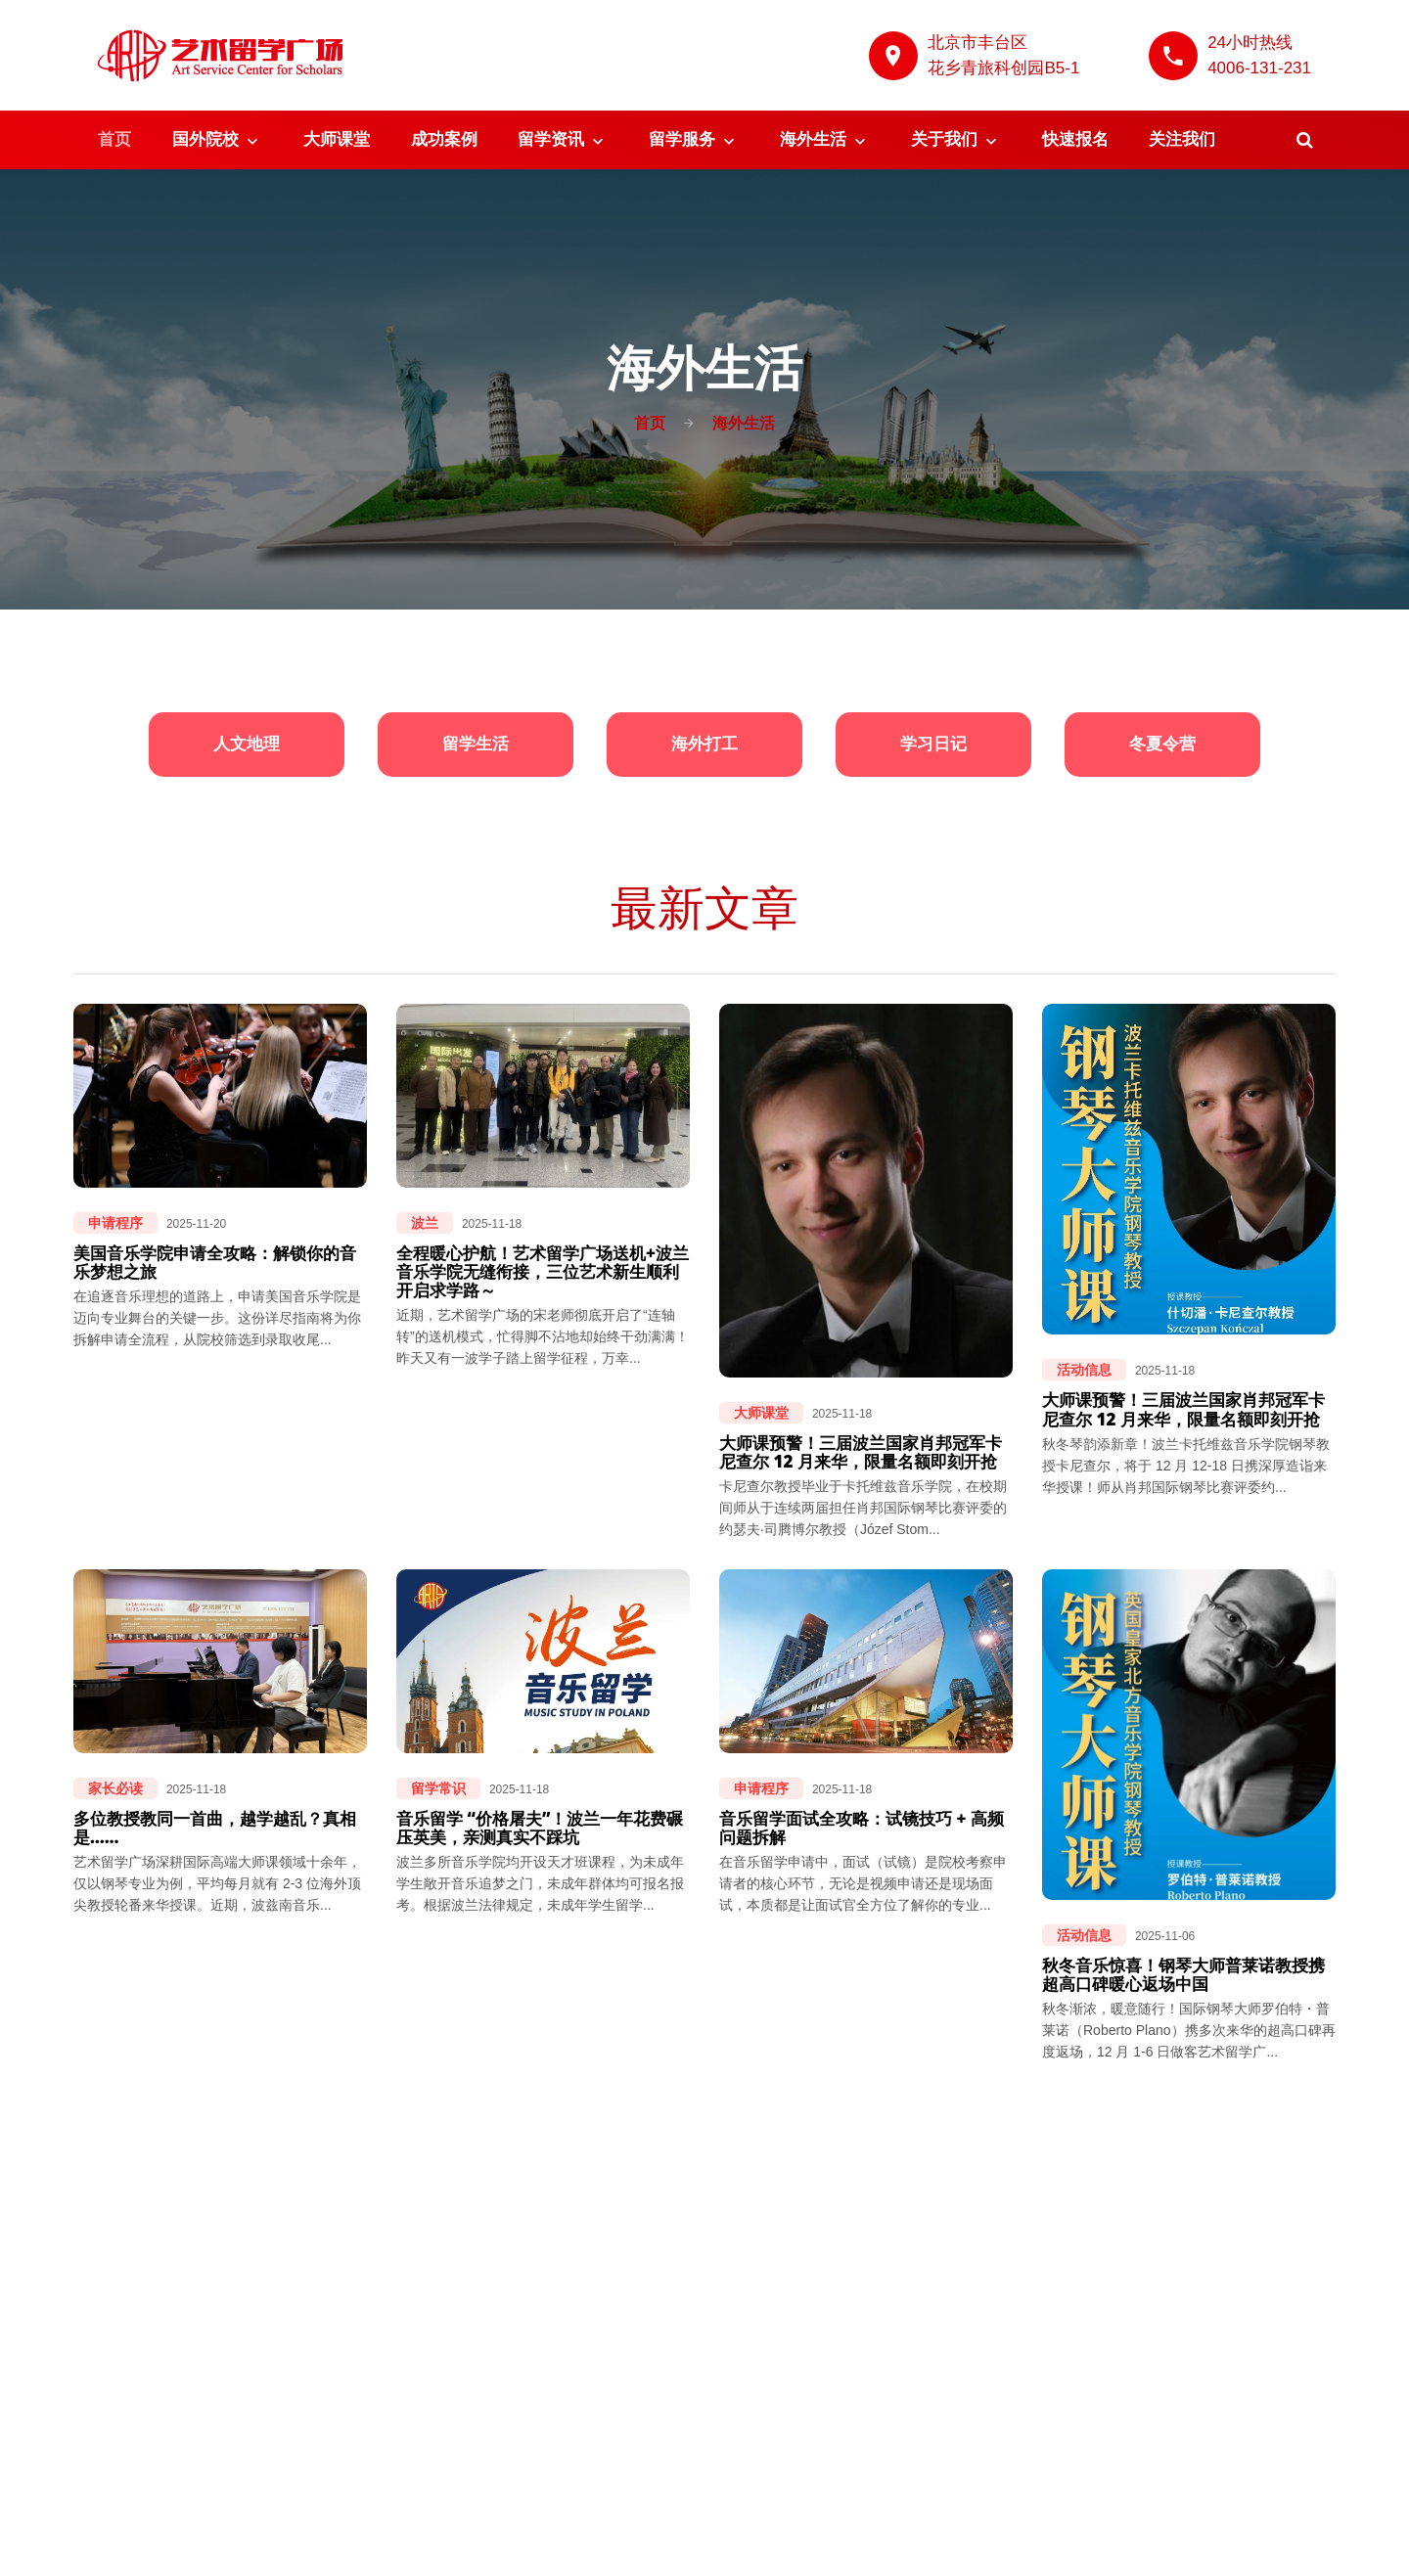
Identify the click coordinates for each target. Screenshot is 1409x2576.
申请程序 (115, 1223)
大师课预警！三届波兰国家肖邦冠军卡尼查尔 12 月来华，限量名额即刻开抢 (860, 1451)
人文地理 (246, 744)
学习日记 (933, 744)
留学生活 (475, 744)
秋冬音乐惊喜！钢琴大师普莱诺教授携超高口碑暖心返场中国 (1183, 1974)
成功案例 (444, 139)
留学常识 (438, 1788)
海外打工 (704, 744)
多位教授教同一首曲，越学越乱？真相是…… (214, 1827)
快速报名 (1075, 139)
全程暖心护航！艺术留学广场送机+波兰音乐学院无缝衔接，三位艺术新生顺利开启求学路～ (542, 1271)
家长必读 (115, 1788)
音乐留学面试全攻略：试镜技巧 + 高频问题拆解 (861, 1827)
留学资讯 (551, 139)
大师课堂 (336, 139)
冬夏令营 (1162, 744)
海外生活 (813, 139)
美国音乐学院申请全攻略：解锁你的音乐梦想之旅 (214, 1262)
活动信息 (1084, 1370)
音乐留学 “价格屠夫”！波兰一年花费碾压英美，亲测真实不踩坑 (539, 1827)
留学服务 (682, 139)
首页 (114, 139)
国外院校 (205, 139)
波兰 (424, 1223)
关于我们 (944, 139)
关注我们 (1182, 139)
